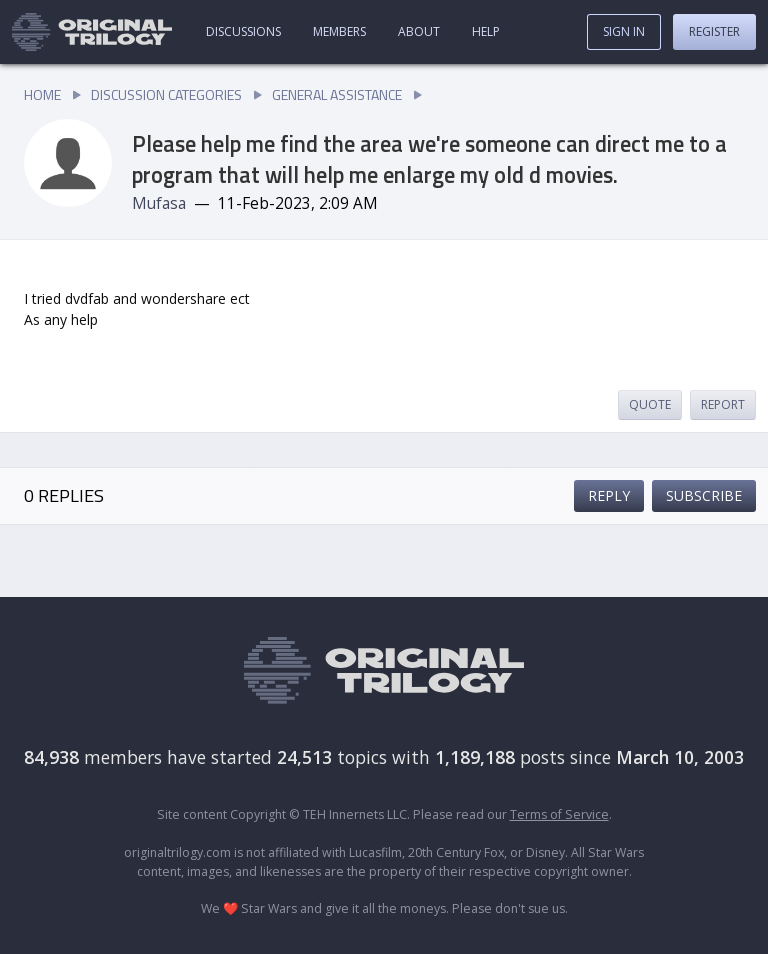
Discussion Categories (166, 94)
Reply (609, 495)
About (419, 31)
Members (339, 31)
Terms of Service (559, 814)
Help (486, 31)
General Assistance (337, 94)
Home (42, 94)
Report (723, 404)
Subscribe (704, 495)
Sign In (624, 31)
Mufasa (159, 203)
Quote (650, 404)
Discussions (243, 31)
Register (714, 31)
